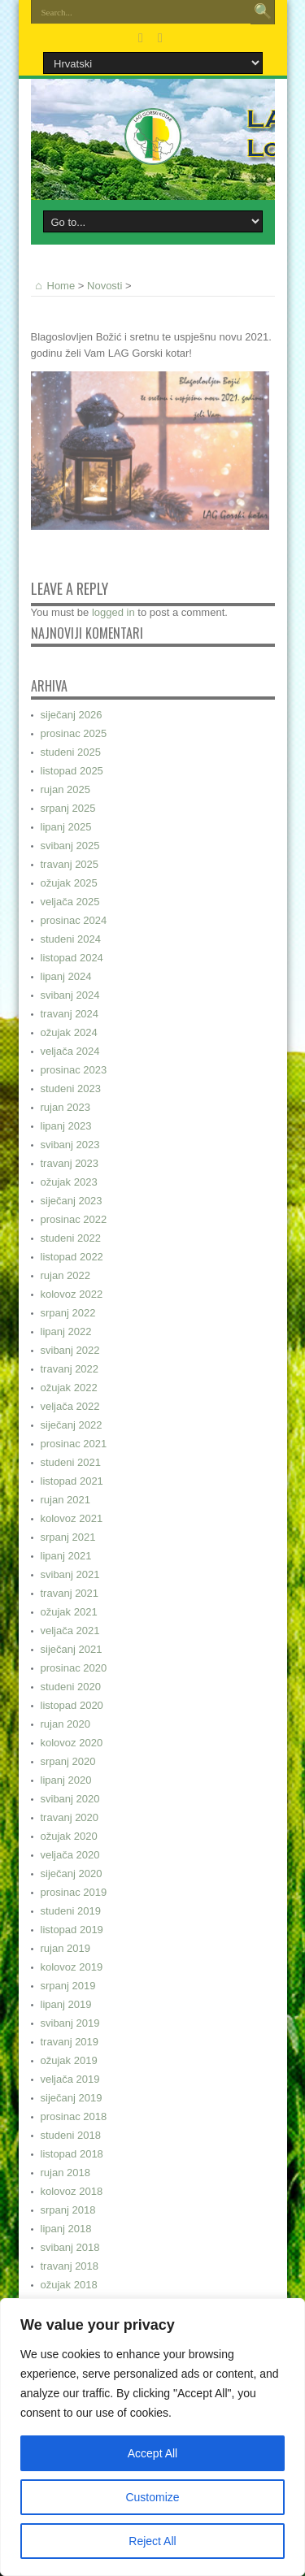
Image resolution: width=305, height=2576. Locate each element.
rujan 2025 (65, 789)
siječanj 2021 (71, 1649)
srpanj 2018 (68, 2210)
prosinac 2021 (74, 1444)
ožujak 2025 (69, 883)
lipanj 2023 (66, 1126)
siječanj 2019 (71, 2098)
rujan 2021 (65, 1500)
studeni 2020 (71, 1686)
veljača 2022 (70, 1406)
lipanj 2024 (66, 976)
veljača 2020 (70, 1855)
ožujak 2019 (69, 2060)
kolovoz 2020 (72, 1743)
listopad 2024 (72, 958)
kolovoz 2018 (72, 2191)
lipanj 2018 (66, 2229)
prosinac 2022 (74, 1219)
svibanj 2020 (70, 1799)
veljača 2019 (70, 2079)
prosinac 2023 (74, 1070)
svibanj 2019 (70, 2023)
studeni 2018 (71, 2135)
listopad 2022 (72, 1257)
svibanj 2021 (70, 1574)
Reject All (152, 2541)
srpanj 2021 (68, 1537)
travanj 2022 (70, 1369)
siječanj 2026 (71, 715)
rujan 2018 (65, 2172)
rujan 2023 (65, 1107)
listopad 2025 (72, 771)
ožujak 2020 (69, 1836)
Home (53, 286)
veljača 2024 (70, 1051)
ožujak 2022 (69, 1387)
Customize (152, 2497)
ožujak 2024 (69, 1032)
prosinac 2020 (74, 1668)
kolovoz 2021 (72, 1518)
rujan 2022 (65, 1275)
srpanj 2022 (68, 1313)
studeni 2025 (71, 752)
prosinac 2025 (74, 733)
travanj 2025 (70, 864)
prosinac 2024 (74, 920)
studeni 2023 (71, 1088)
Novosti (104, 286)
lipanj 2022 (66, 1331)
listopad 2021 (72, 1481)
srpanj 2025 (68, 808)
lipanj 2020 (66, 1780)
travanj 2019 (70, 2042)
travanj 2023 (70, 1163)
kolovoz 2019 (72, 1967)
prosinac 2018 (74, 2116)
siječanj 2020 (71, 1873)
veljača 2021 (70, 1630)
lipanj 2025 (66, 827)
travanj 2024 (70, 1014)
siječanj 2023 (71, 1201)
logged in (113, 612)
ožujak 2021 (69, 1612)
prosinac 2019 (74, 1892)
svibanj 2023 (70, 1144)
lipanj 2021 (66, 1556)
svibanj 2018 (70, 2247)
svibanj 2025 (70, 845)
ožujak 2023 (69, 1182)
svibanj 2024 (70, 995)
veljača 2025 (70, 902)
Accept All (152, 2453)
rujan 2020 (65, 1724)
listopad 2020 (72, 1705)
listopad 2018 (72, 2154)
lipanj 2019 (66, 2004)
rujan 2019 (65, 1948)
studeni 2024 (71, 939)
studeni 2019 (71, 1911)
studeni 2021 (71, 1462)
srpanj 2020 (68, 1761)
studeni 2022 (71, 1238)
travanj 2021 (70, 1593)
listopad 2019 (72, 1929)
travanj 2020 (70, 1817)
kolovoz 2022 (72, 1294)
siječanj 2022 (71, 1425)
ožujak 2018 (69, 2285)
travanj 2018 (70, 2266)
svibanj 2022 (70, 1350)
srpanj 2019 (68, 1986)
